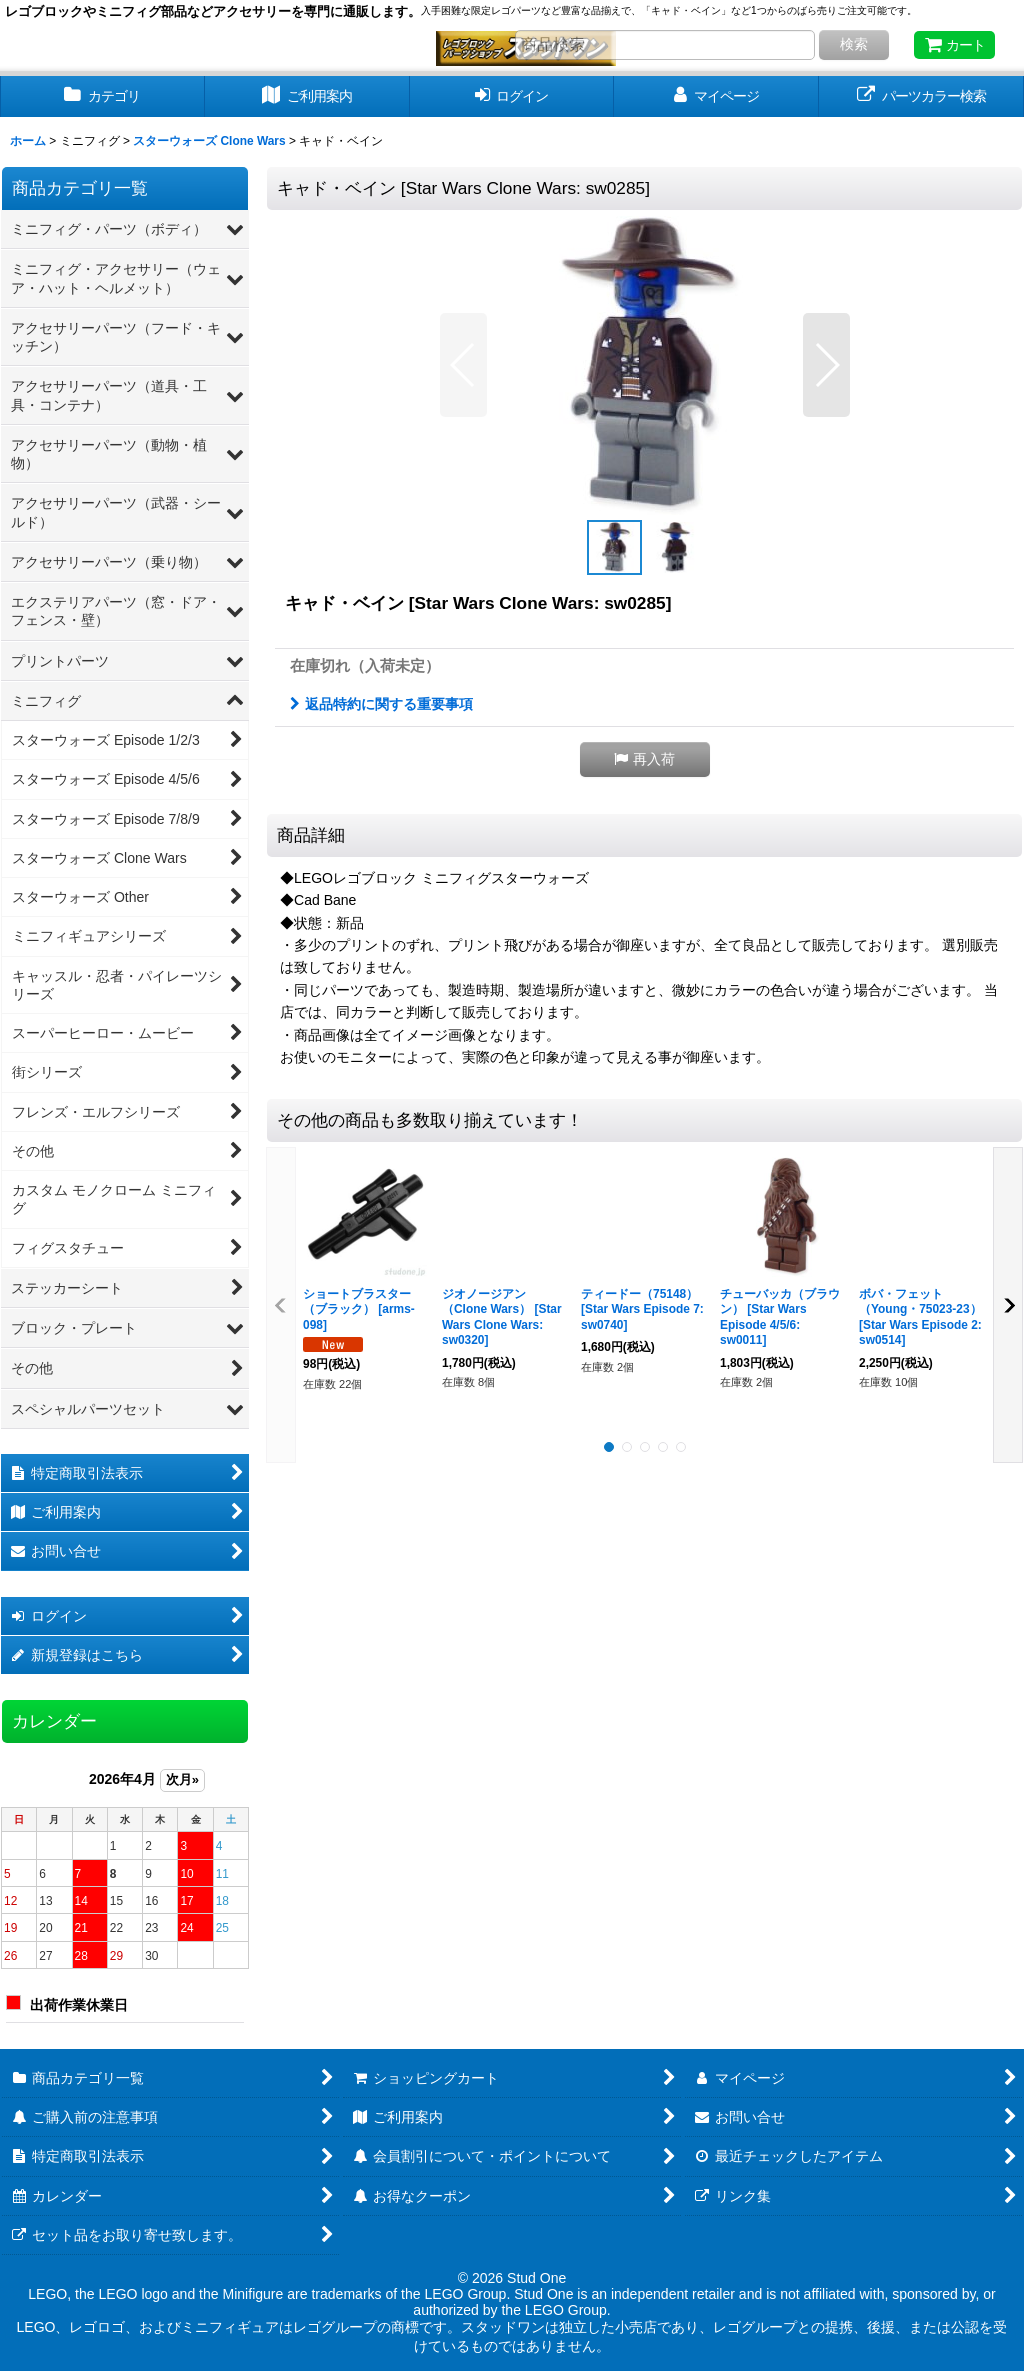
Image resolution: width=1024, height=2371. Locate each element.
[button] (463, 365)
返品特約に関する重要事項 (381, 704)
